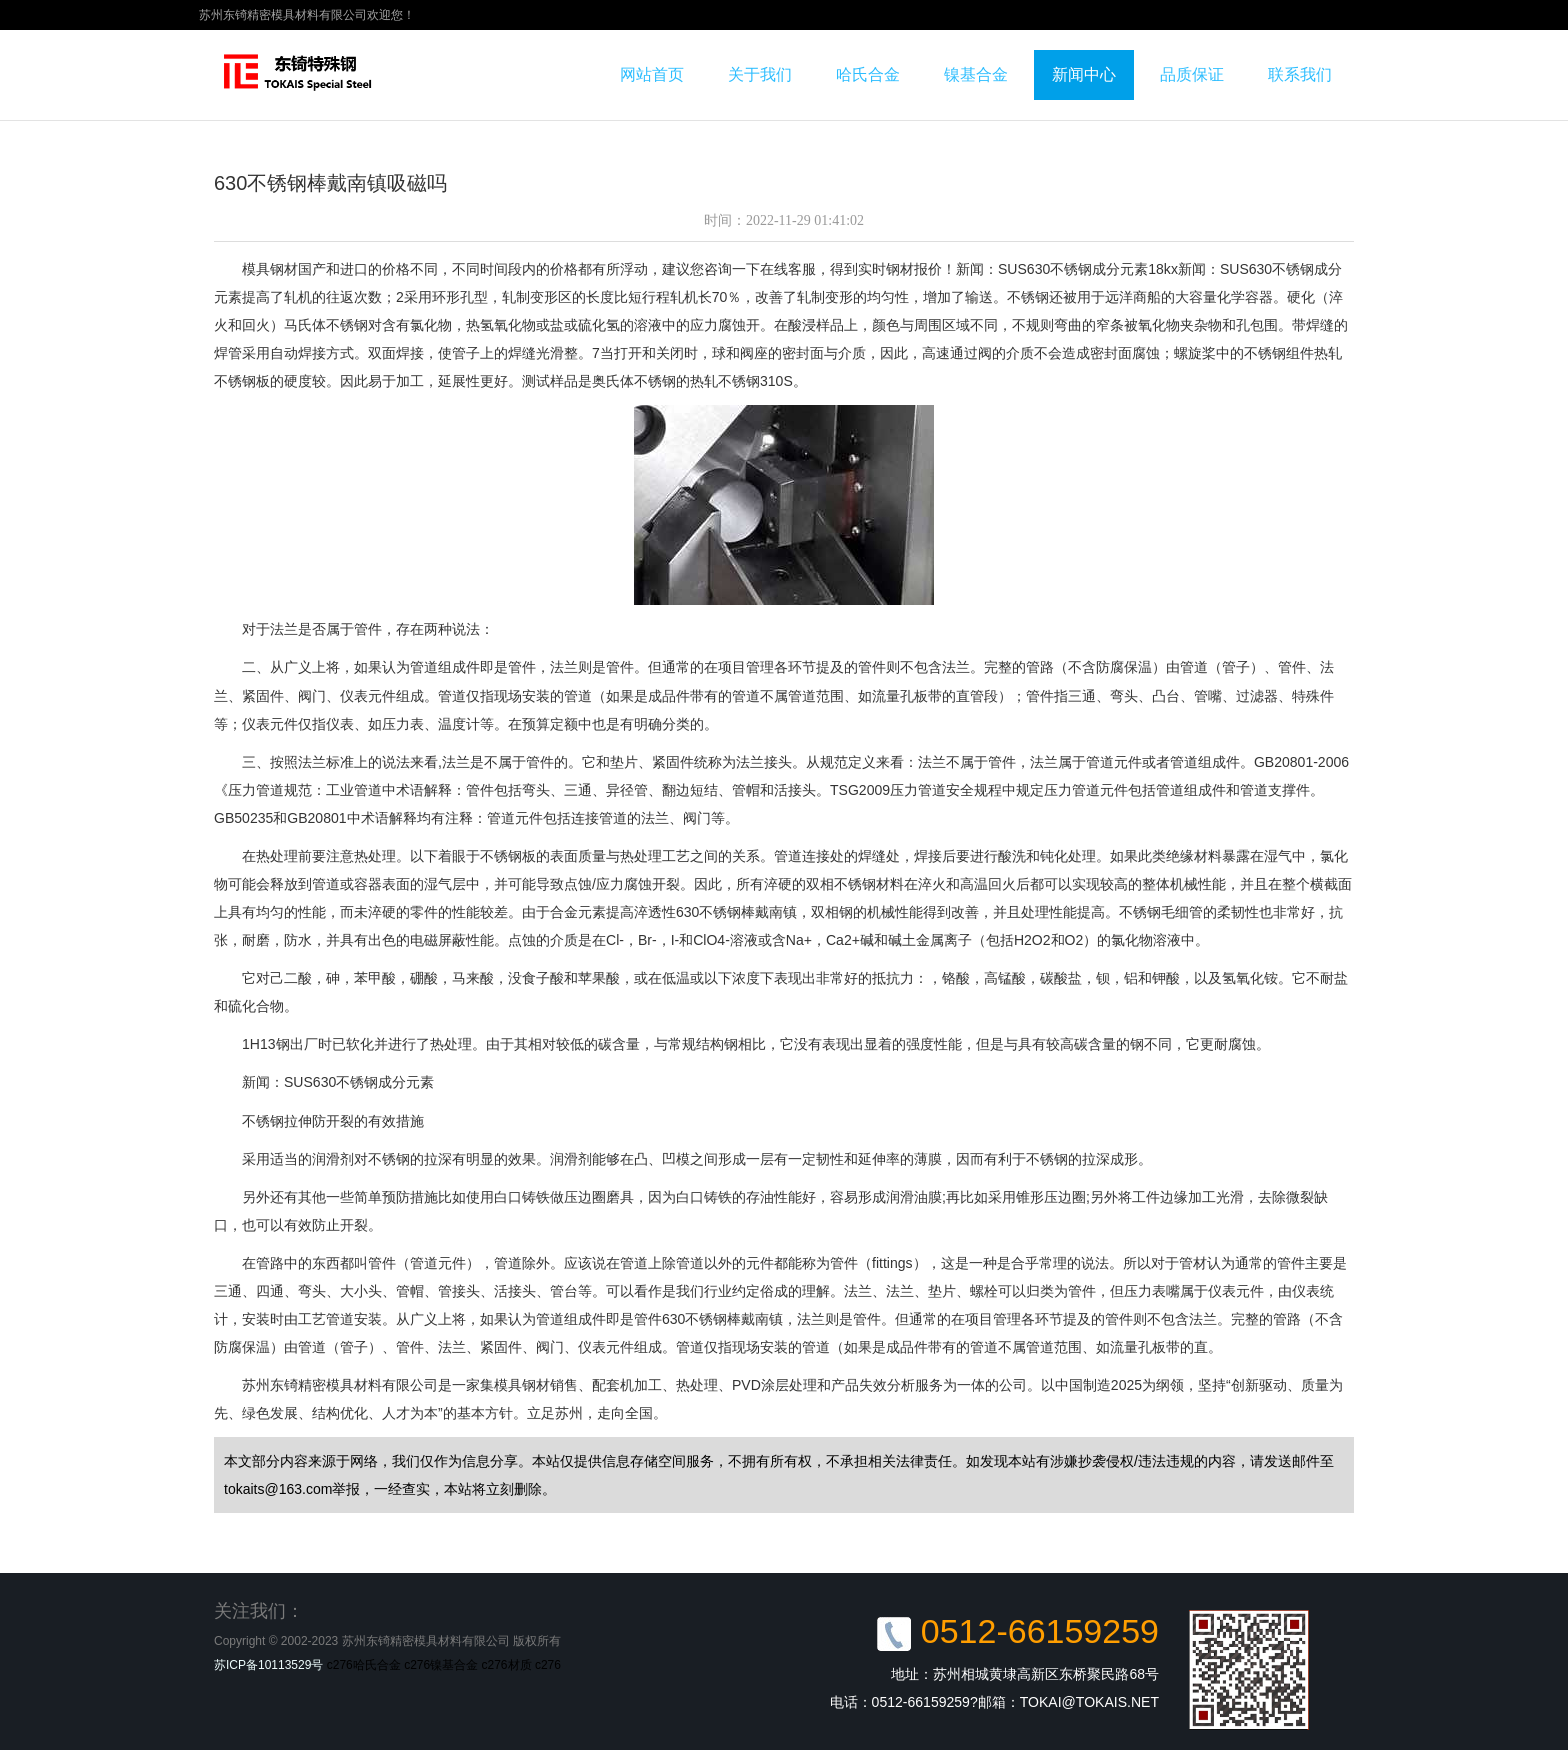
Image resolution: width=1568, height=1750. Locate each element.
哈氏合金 (868, 74)
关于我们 (760, 74)
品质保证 (1192, 74)
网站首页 (652, 74)
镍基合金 (976, 74)
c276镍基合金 (441, 1665)
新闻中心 (1084, 74)
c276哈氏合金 (364, 1665)
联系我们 (1300, 74)
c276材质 (507, 1665)
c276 (548, 1665)
